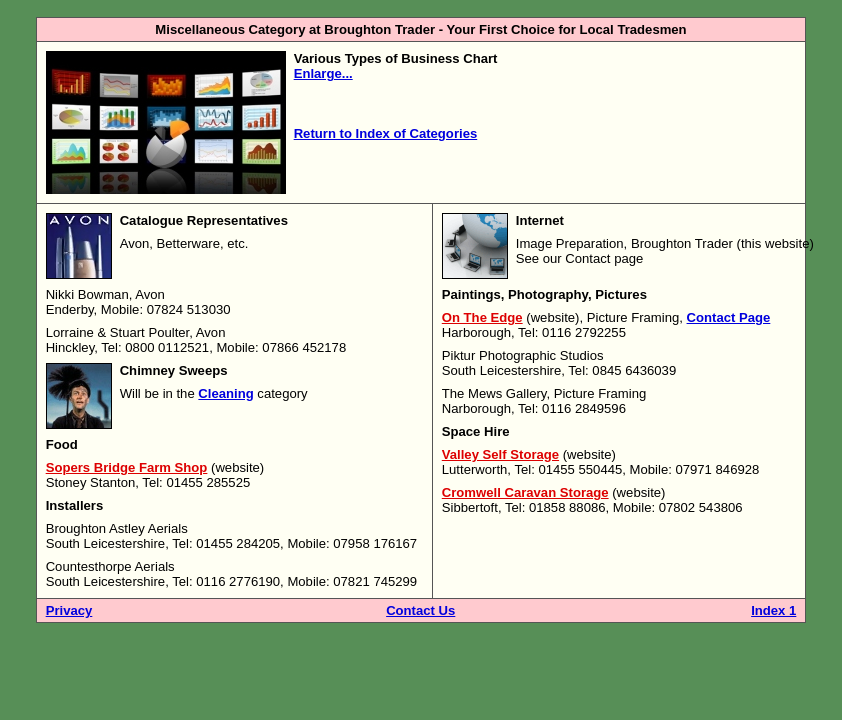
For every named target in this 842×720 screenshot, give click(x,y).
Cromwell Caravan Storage (525, 492)
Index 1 (773, 610)
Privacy (69, 610)
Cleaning (225, 393)
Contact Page (729, 317)
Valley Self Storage (500, 454)
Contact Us (420, 610)
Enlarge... (323, 73)
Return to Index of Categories (386, 133)
